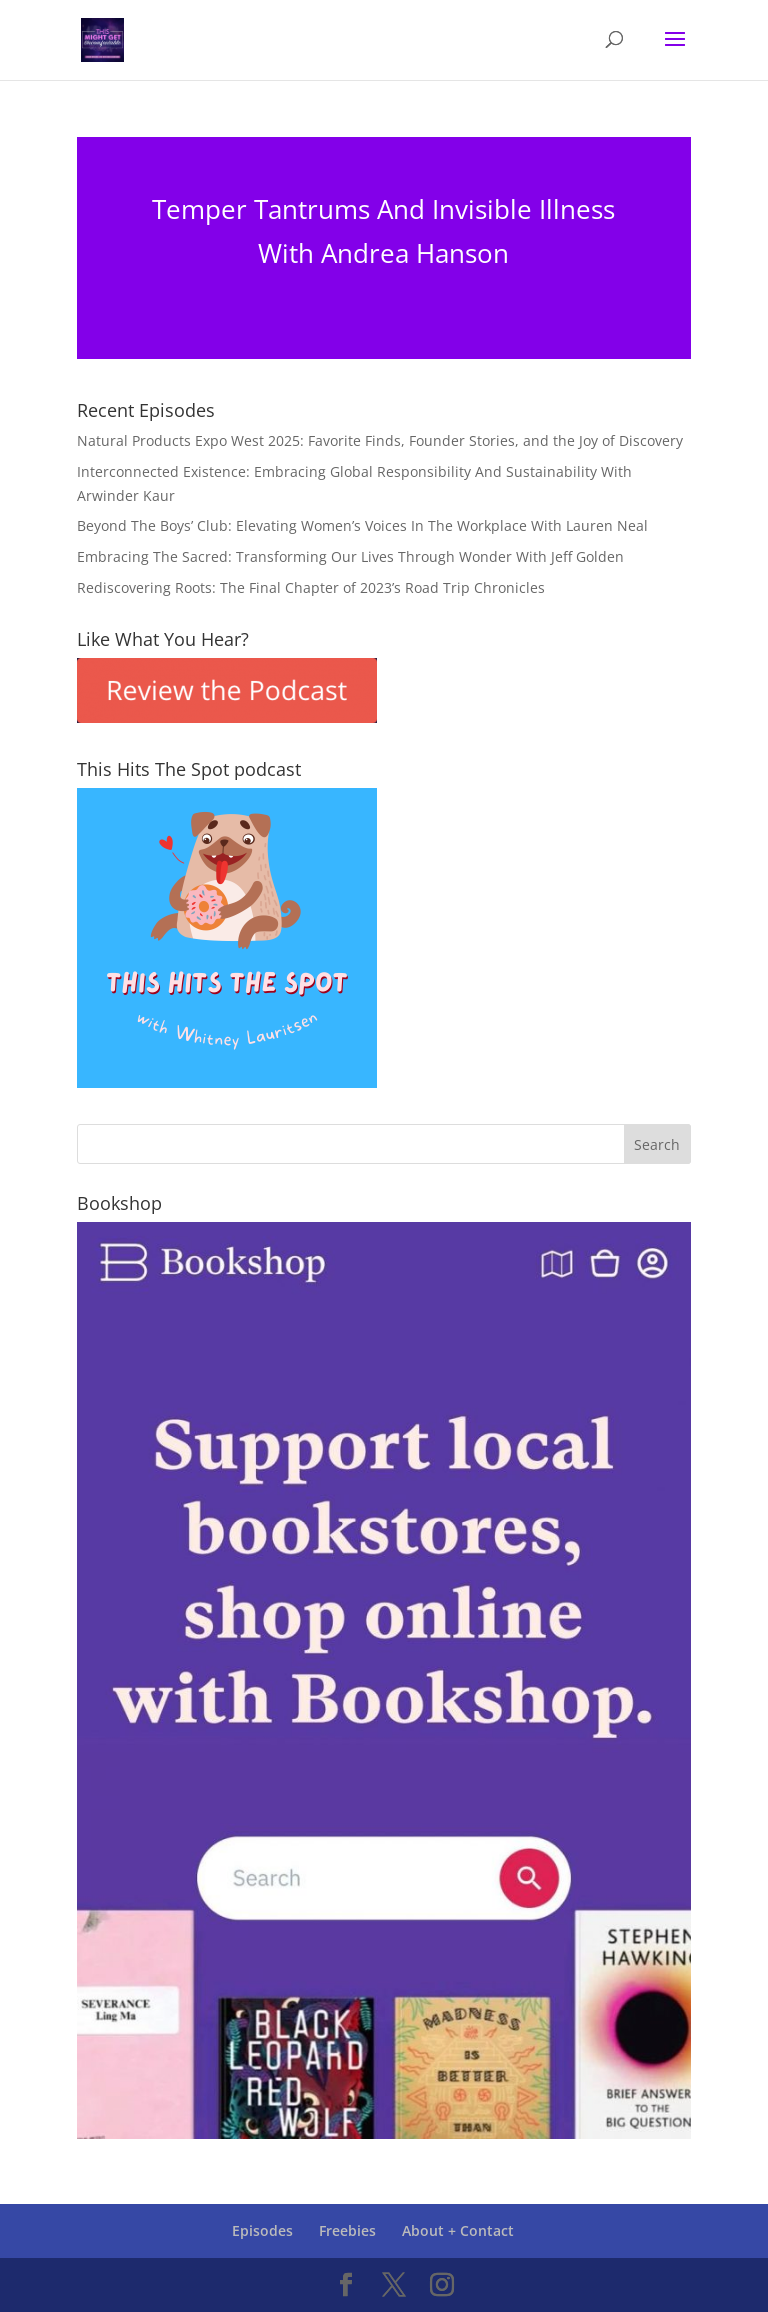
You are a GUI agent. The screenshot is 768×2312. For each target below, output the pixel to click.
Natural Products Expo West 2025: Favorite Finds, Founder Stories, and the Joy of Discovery (380, 440)
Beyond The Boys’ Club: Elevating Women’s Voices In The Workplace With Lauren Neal (362, 525)
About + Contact (458, 2230)
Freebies (347, 2230)
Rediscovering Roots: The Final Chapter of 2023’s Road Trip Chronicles (311, 587)
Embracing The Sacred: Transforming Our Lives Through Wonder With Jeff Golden (350, 556)
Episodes (262, 2230)
